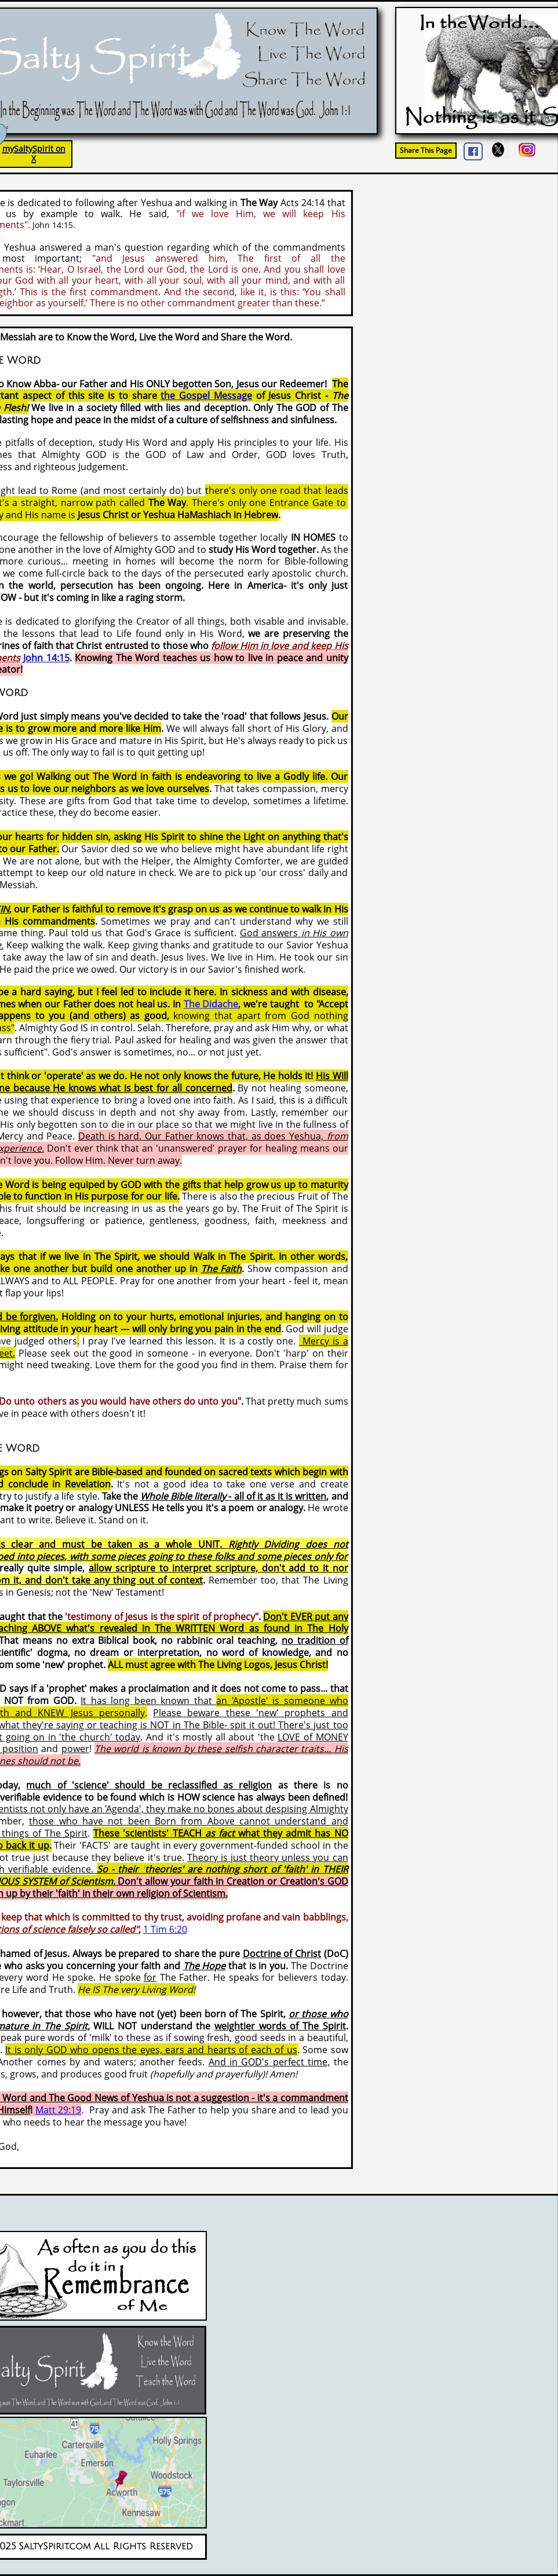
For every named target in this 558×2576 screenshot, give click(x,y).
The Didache (211, 1004)
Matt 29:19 (58, 2110)
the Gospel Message (206, 395)
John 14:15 (46, 657)
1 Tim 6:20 (165, 1929)
